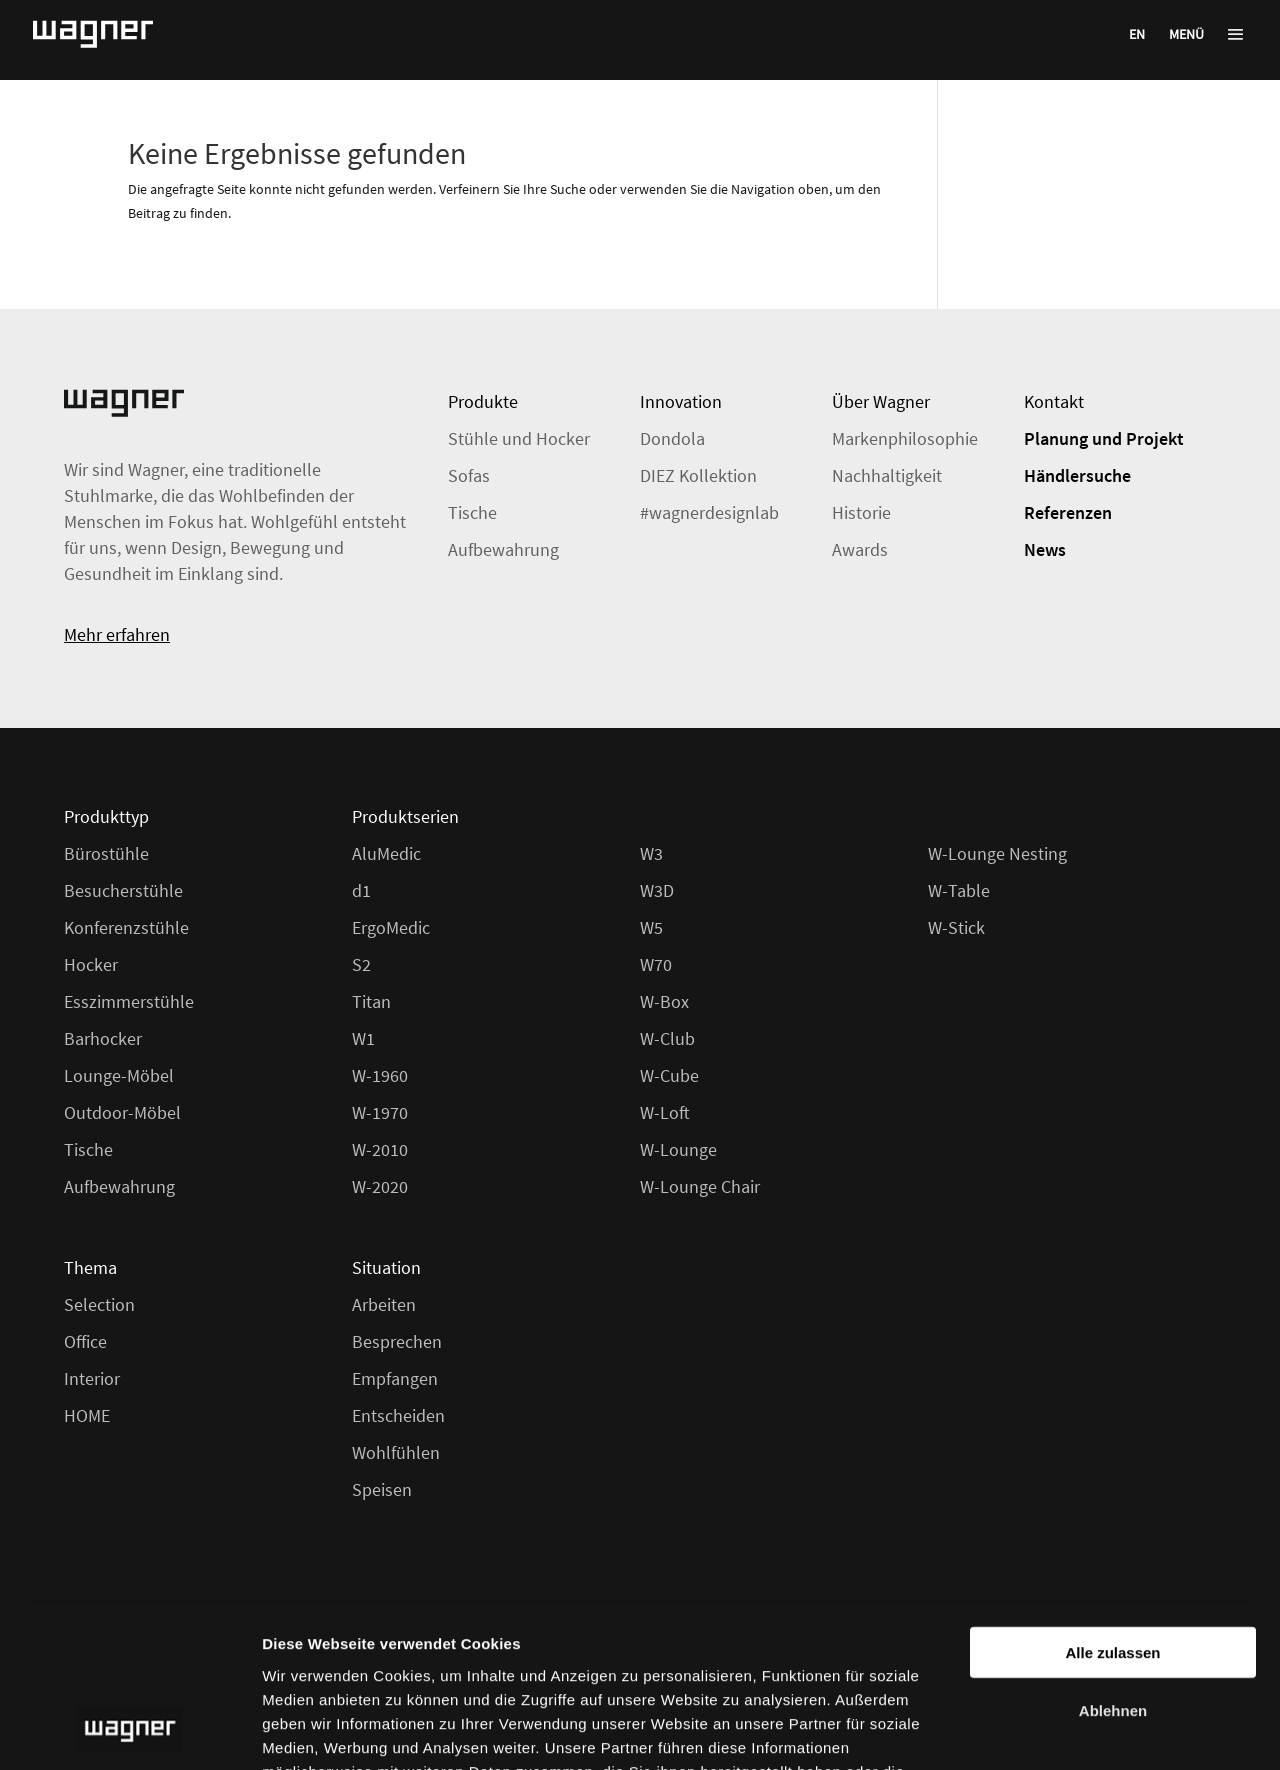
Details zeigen (1063, 1730)
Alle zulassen (1112, 1506)
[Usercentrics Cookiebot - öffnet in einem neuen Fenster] (129, 1731)
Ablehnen (1113, 1565)
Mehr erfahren (117, 634)
